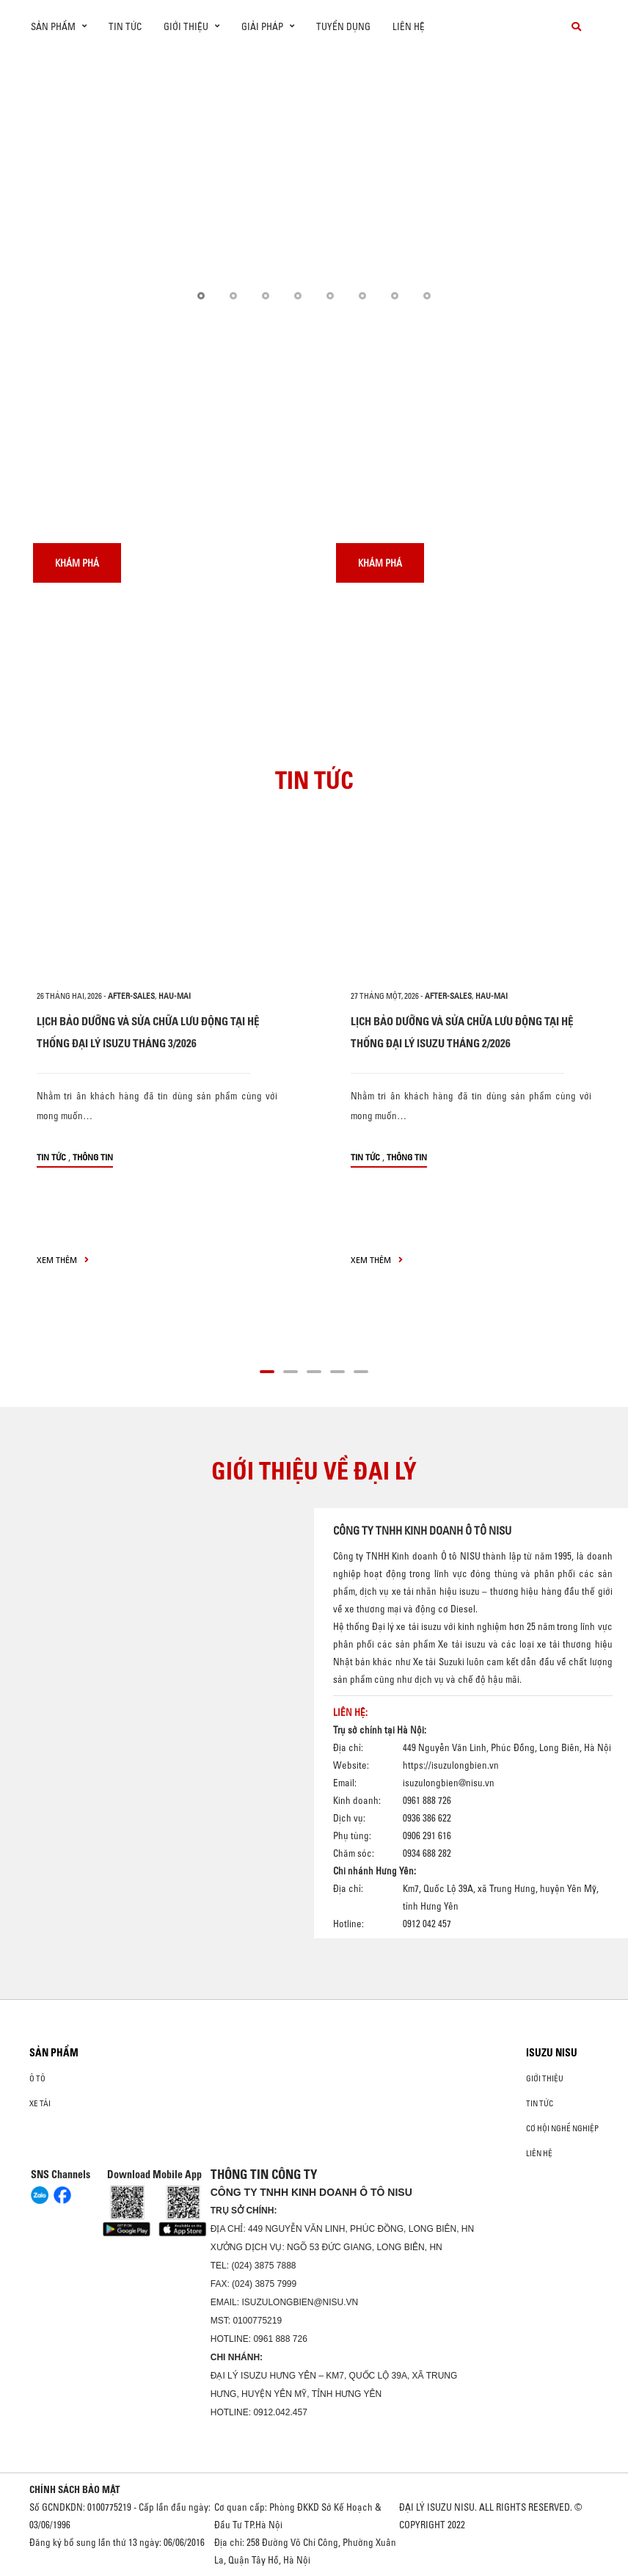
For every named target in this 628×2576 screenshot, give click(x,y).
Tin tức (125, 26)
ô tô (37, 2078)
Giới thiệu (544, 2078)
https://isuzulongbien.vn (451, 1765)
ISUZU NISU (551, 2052)
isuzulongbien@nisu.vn (448, 1783)
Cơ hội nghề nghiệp (562, 2128)
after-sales (131, 996)
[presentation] (41, 188)
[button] (201, 296)
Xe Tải (40, 2103)
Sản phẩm (53, 2052)
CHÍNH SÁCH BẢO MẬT (74, 2489)
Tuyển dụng (343, 26)
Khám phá (77, 563)
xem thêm (63, 1259)
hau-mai (174, 996)
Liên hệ (408, 26)
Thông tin (93, 1157)
